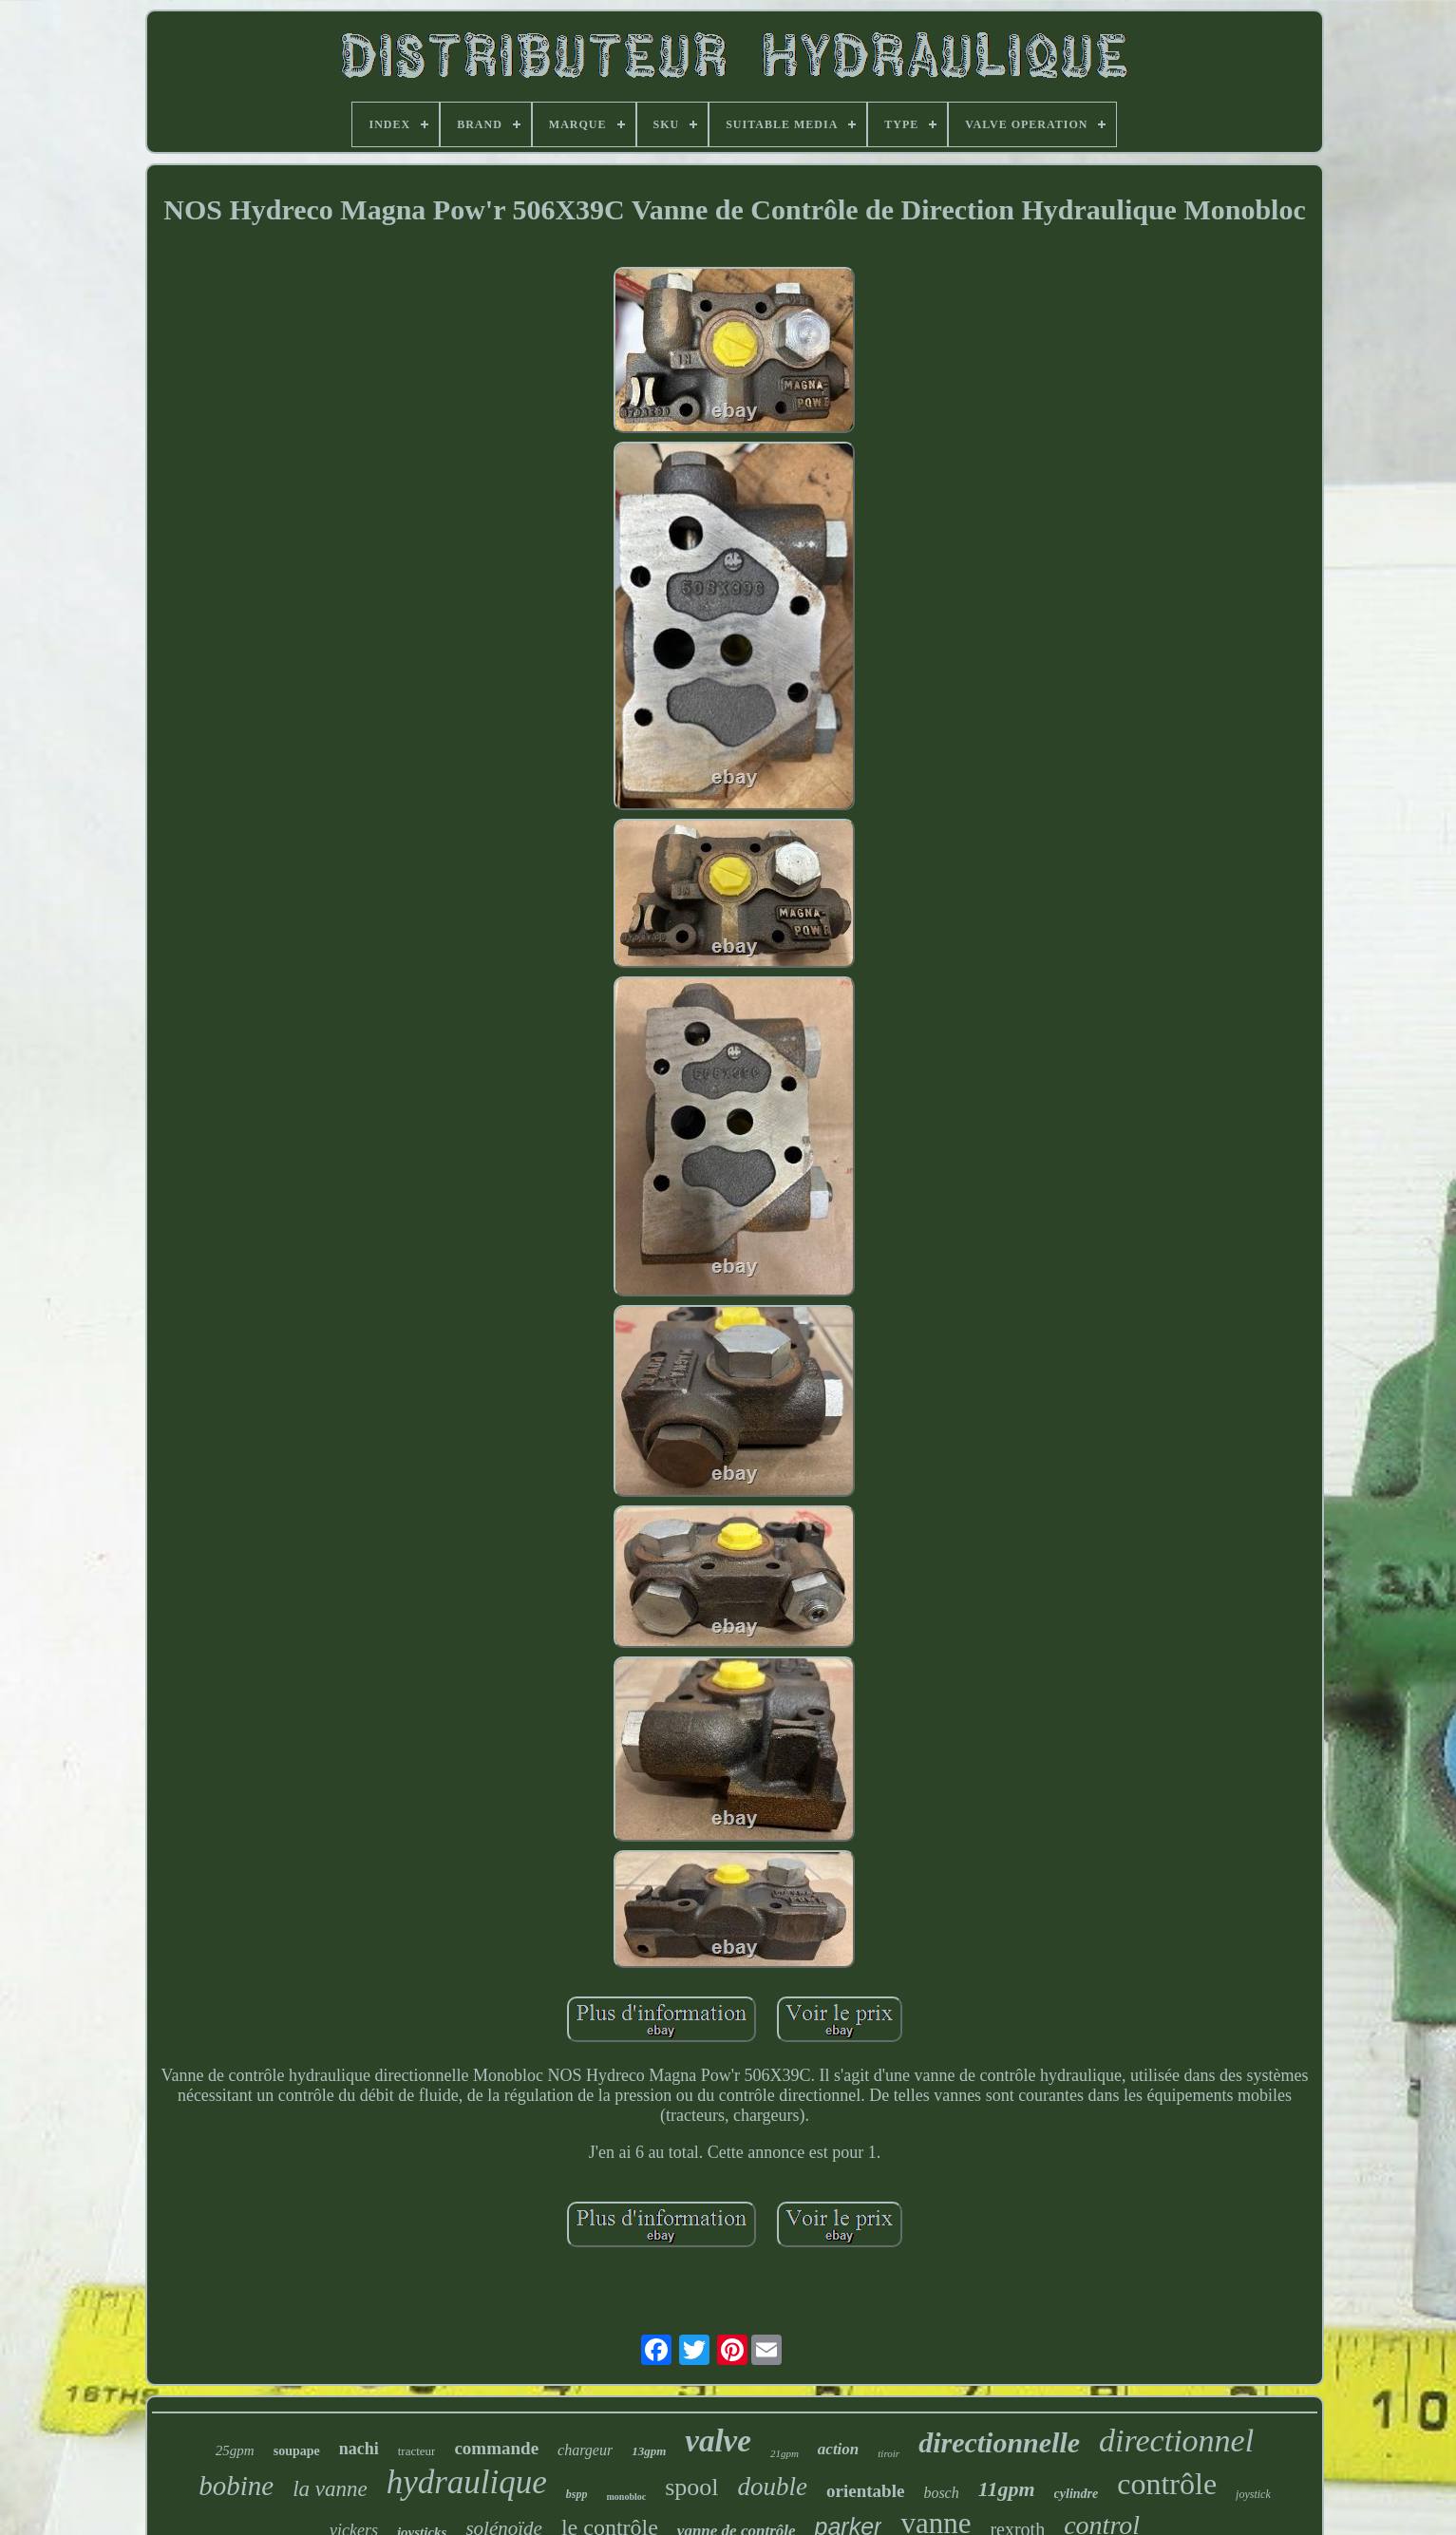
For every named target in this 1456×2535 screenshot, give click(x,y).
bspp (577, 2494)
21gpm (784, 2453)
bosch (940, 2493)
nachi (359, 2448)
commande (496, 2448)
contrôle (1167, 2484)
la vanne (330, 2489)
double (773, 2486)
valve (718, 2441)
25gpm (235, 2450)
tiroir (888, 2453)
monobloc (627, 2496)
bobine (236, 2485)
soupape (297, 2451)
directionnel (1176, 2440)
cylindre (1076, 2494)
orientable (865, 2491)
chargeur (585, 2450)
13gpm (649, 2451)
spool (691, 2487)
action (838, 2449)
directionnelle (999, 2442)
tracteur (417, 2451)
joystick (1253, 2494)
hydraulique (467, 2482)
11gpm (1006, 2489)
